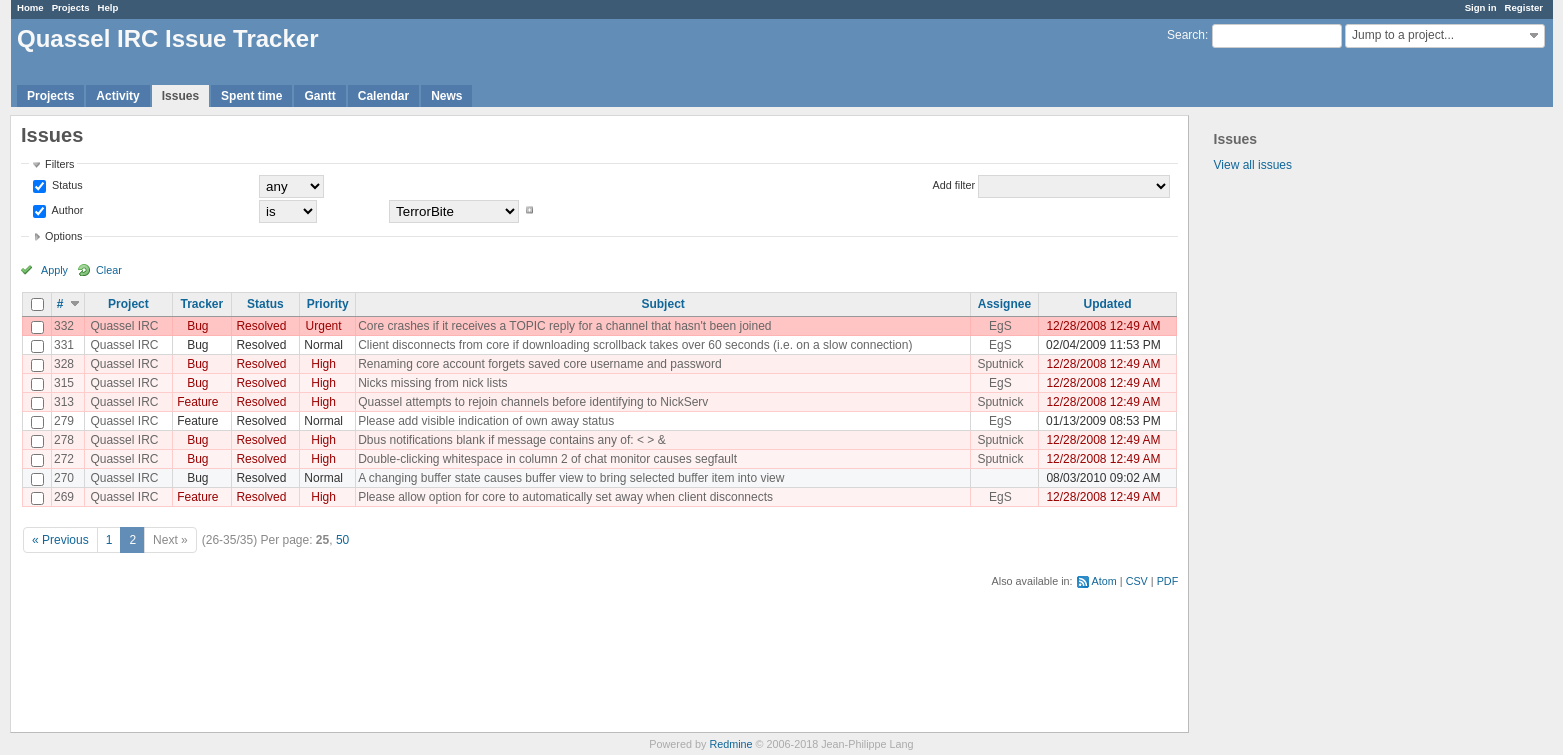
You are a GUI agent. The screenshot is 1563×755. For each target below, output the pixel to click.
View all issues (1253, 165)
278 (64, 440)
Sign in (1481, 7)
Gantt (319, 96)
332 (64, 326)
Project (128, 304)
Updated (1107, 304)
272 (64, 459)
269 (64, 497)
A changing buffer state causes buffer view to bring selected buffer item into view (571, 478)
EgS (1000, 326)
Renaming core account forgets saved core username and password (540, 364)
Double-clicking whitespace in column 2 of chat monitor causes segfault (547, 459)
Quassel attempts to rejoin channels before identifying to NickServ (533, 402)
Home (30, 7)
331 (64, 345)
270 (64, 478)
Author (66, 210)
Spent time (251, 96)
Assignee (1004, 304)
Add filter (954, 185)
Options (63, 236)
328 (64, 364)
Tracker (201, 304)
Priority (328, 304)
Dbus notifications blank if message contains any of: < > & (512, 440)
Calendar (383, 96)
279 (64, 421)
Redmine (730, 744)
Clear (109, 270)
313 (64, 402)
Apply (54, 270)
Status (66, 185)
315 (64, 383)
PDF (1168, 581)
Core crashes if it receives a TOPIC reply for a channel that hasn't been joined (564, 326)
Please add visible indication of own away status (486, 421)
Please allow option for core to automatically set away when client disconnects (565, 497)
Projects (71, 7)
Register (1524, 7)
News (446, 96)
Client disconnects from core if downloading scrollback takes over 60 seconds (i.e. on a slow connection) (635, 345)
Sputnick (1000, 364)
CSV (1137, 581)
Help (108, 7)
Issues (180, 96)
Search (1186, 35)
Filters (59, 164)
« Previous (60, 540)
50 (342, 540)
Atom (1104, 581)
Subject (662, 304)
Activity (117, 96)
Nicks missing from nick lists (432, 383)
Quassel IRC (124, 326)
